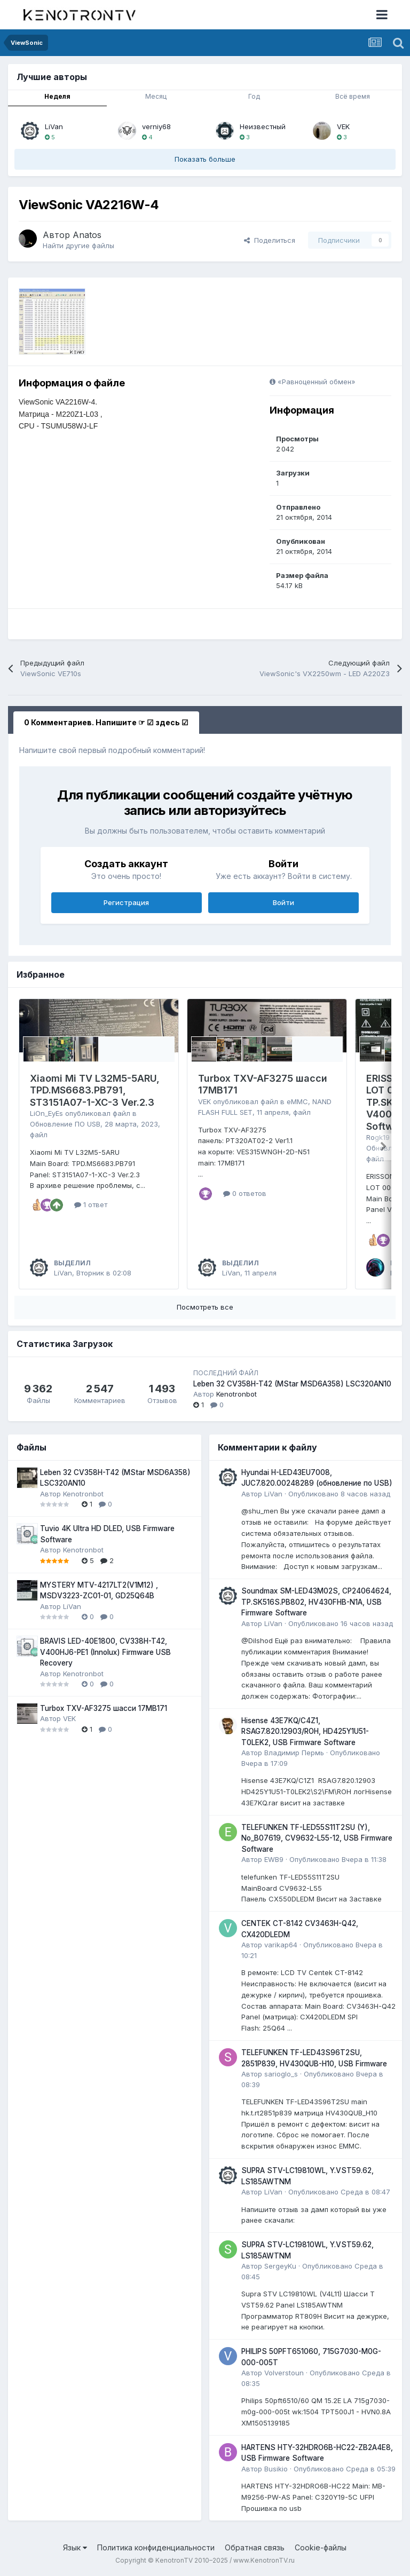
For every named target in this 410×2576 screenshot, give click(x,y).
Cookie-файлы (320, 2547)
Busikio (276, 2468)
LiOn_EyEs (46, 1113)
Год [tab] (254, 96)
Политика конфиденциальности (156, 2547)
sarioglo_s (281, 2074)
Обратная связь (255, 2547)
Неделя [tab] (57, 96)
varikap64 (280, 1944)
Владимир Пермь (294, 1752)
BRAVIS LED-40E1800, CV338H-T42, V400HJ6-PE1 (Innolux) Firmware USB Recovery (105, 1652)
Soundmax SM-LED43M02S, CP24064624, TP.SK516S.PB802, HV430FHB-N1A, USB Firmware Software (316, 1602)
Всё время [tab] (352, 96)
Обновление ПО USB (65, 1124)
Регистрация (126, 902)
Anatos (87, 234)
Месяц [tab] (156, 96)
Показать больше (205, 159)
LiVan (54, 126)
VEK (343, 126)
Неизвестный (263, 126)
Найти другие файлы (78, 245)
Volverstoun (284, 2372)
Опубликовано (339, 1493)
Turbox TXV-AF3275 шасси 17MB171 (103, 1708)
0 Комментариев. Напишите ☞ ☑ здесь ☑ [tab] (106, 722)
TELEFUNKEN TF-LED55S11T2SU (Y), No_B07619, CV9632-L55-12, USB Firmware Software (316, 1838)
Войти (283, 902)
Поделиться (269, 240)
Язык (75, 2547)
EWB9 (273, 1859)
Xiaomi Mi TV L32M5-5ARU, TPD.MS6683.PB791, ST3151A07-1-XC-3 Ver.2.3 (95, 1090)
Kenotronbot (236, 1394)
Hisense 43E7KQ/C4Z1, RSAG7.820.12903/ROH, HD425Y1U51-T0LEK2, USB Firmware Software (305, 1731)
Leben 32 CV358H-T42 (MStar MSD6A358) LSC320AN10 (292, 1384)
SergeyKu (280, 2266)
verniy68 (156, 126)
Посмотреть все (205, 1307)
